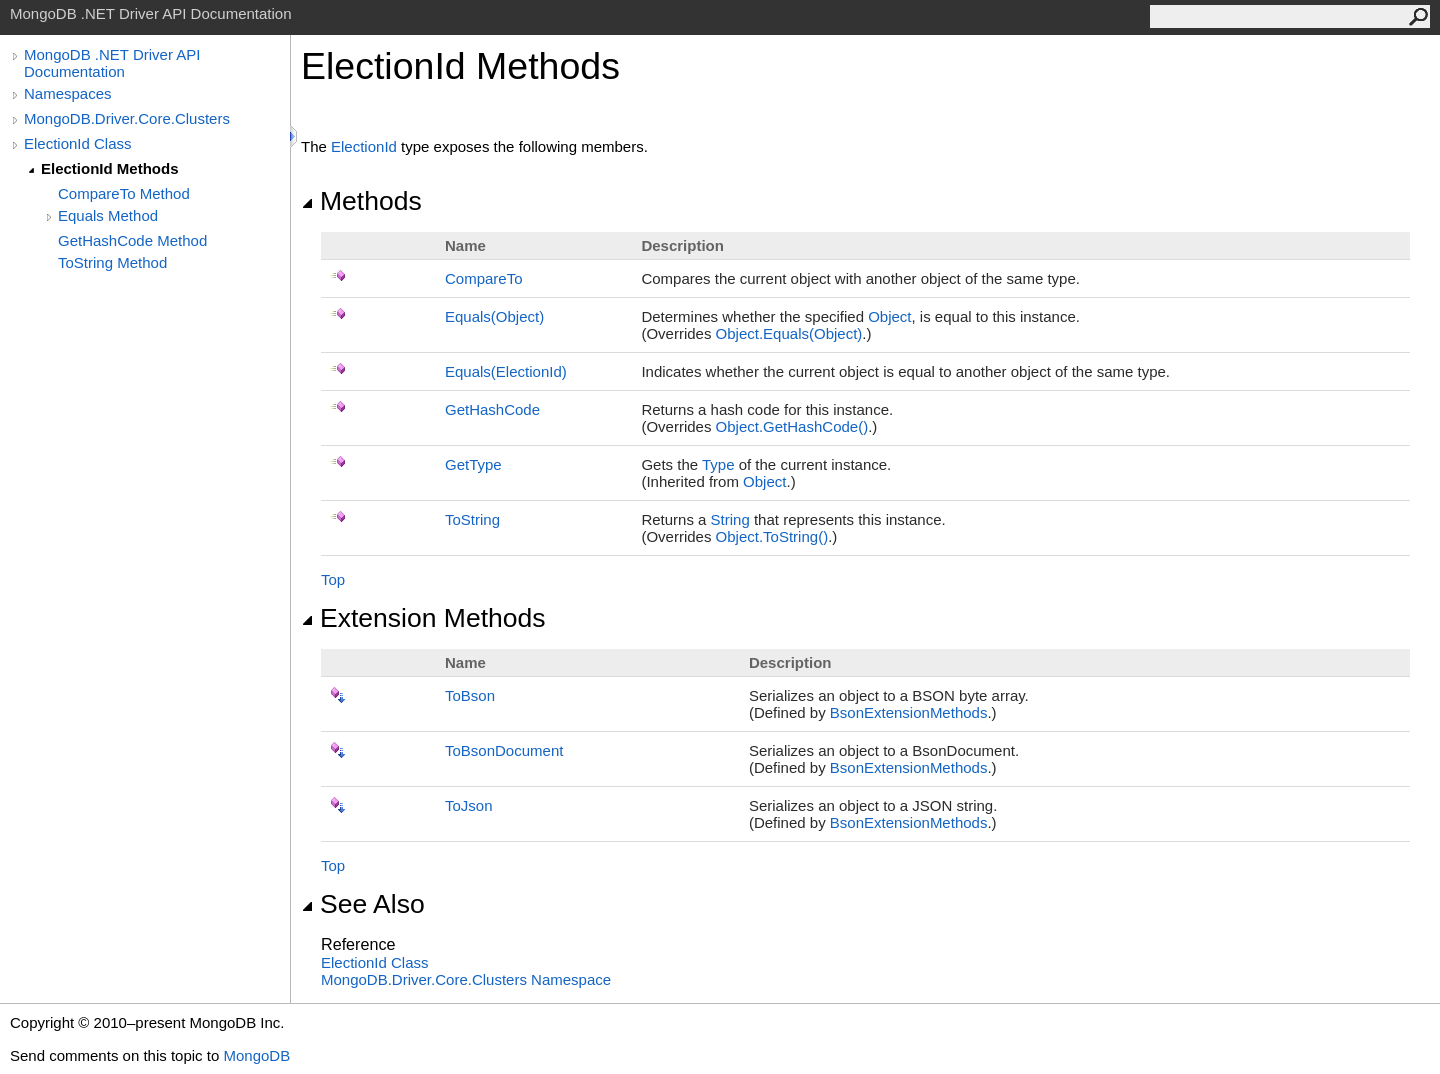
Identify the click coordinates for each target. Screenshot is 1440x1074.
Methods (361, 201)
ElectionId (364, 146)
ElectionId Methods (110, 168)
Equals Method (108, 215)
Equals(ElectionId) (506, 371)
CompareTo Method (124, 193)
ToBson (470, 695)
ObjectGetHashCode (792, 426)
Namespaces (68, 93)
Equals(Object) (494, 316)
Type (718, 464)
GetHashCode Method (132, 240)
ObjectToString (772, 536)
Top (333, 579)
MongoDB (256, 1055)
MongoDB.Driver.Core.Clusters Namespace (466, 979)
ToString (472, 519)
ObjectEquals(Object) (789, 333)
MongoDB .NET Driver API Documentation (112, 63)
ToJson (469, 805)
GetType (473, 464)
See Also (363, 904)
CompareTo (484, 278)
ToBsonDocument (504, 750)
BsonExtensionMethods (909, 712)
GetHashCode (492, 409)
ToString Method (112, 262)
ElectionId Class (78, 143)
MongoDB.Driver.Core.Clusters (127, 118)
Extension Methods (423, 618)
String (730, 519)
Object (889, 316)
